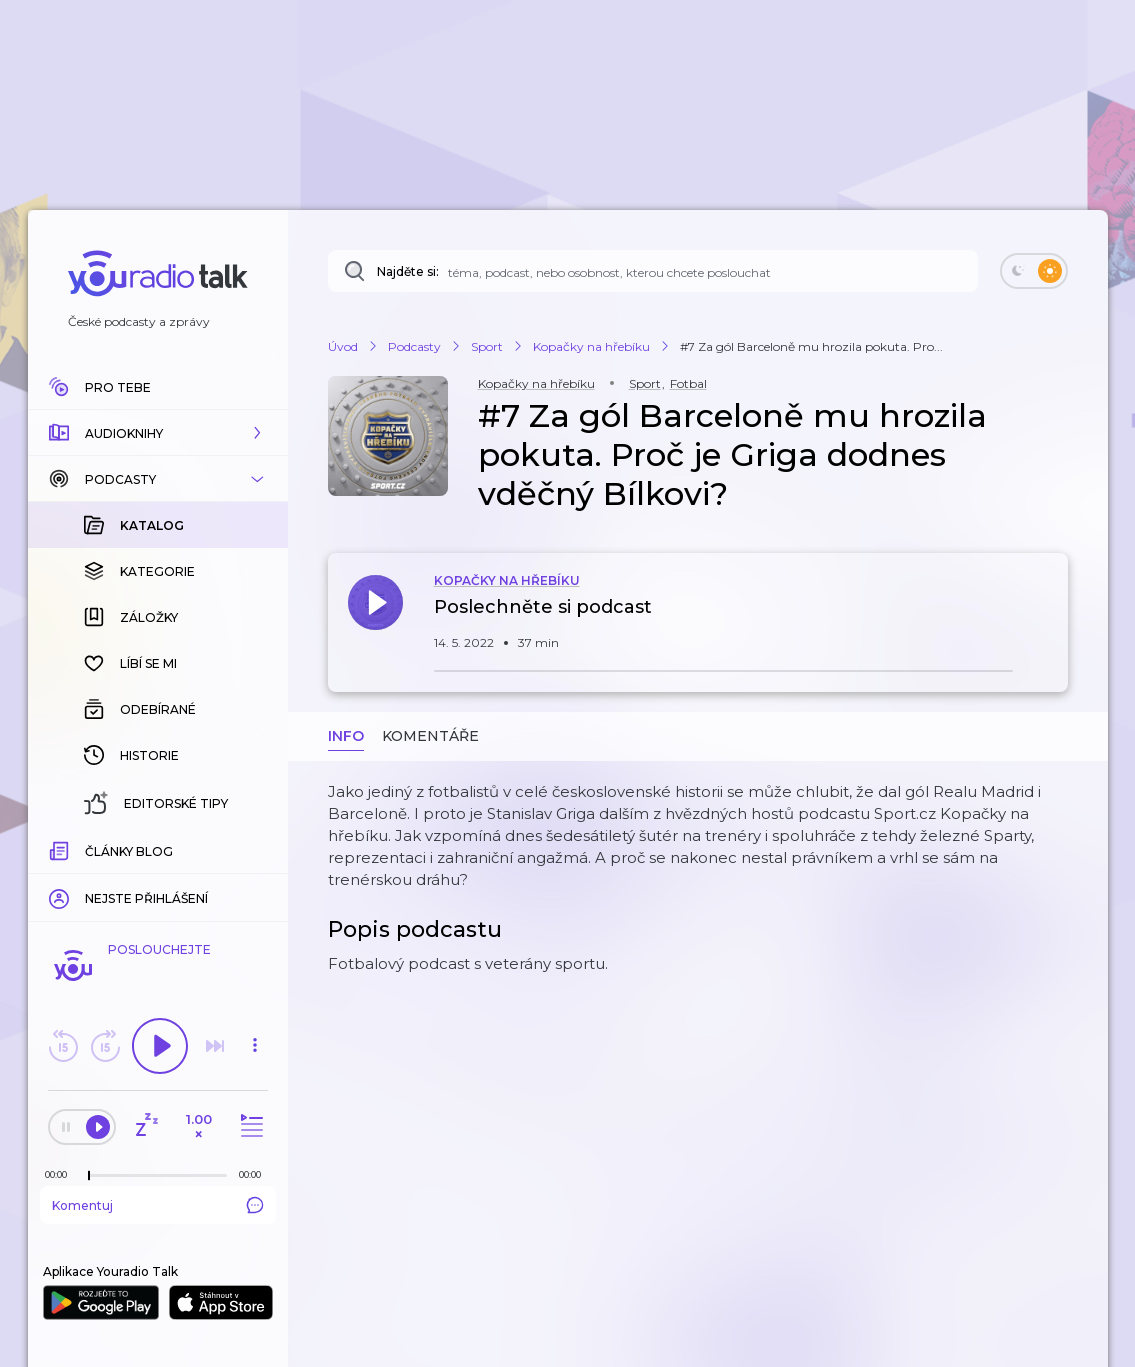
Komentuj (158, 1205)
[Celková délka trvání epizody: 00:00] (255, 1174)
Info (346, 736)
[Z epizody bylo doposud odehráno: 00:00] (61, 1174)
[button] (158, 433)
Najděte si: (408, 271)
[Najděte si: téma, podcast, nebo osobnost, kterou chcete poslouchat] (653, 271)
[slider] (89, 1176)
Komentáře (430, 736)
